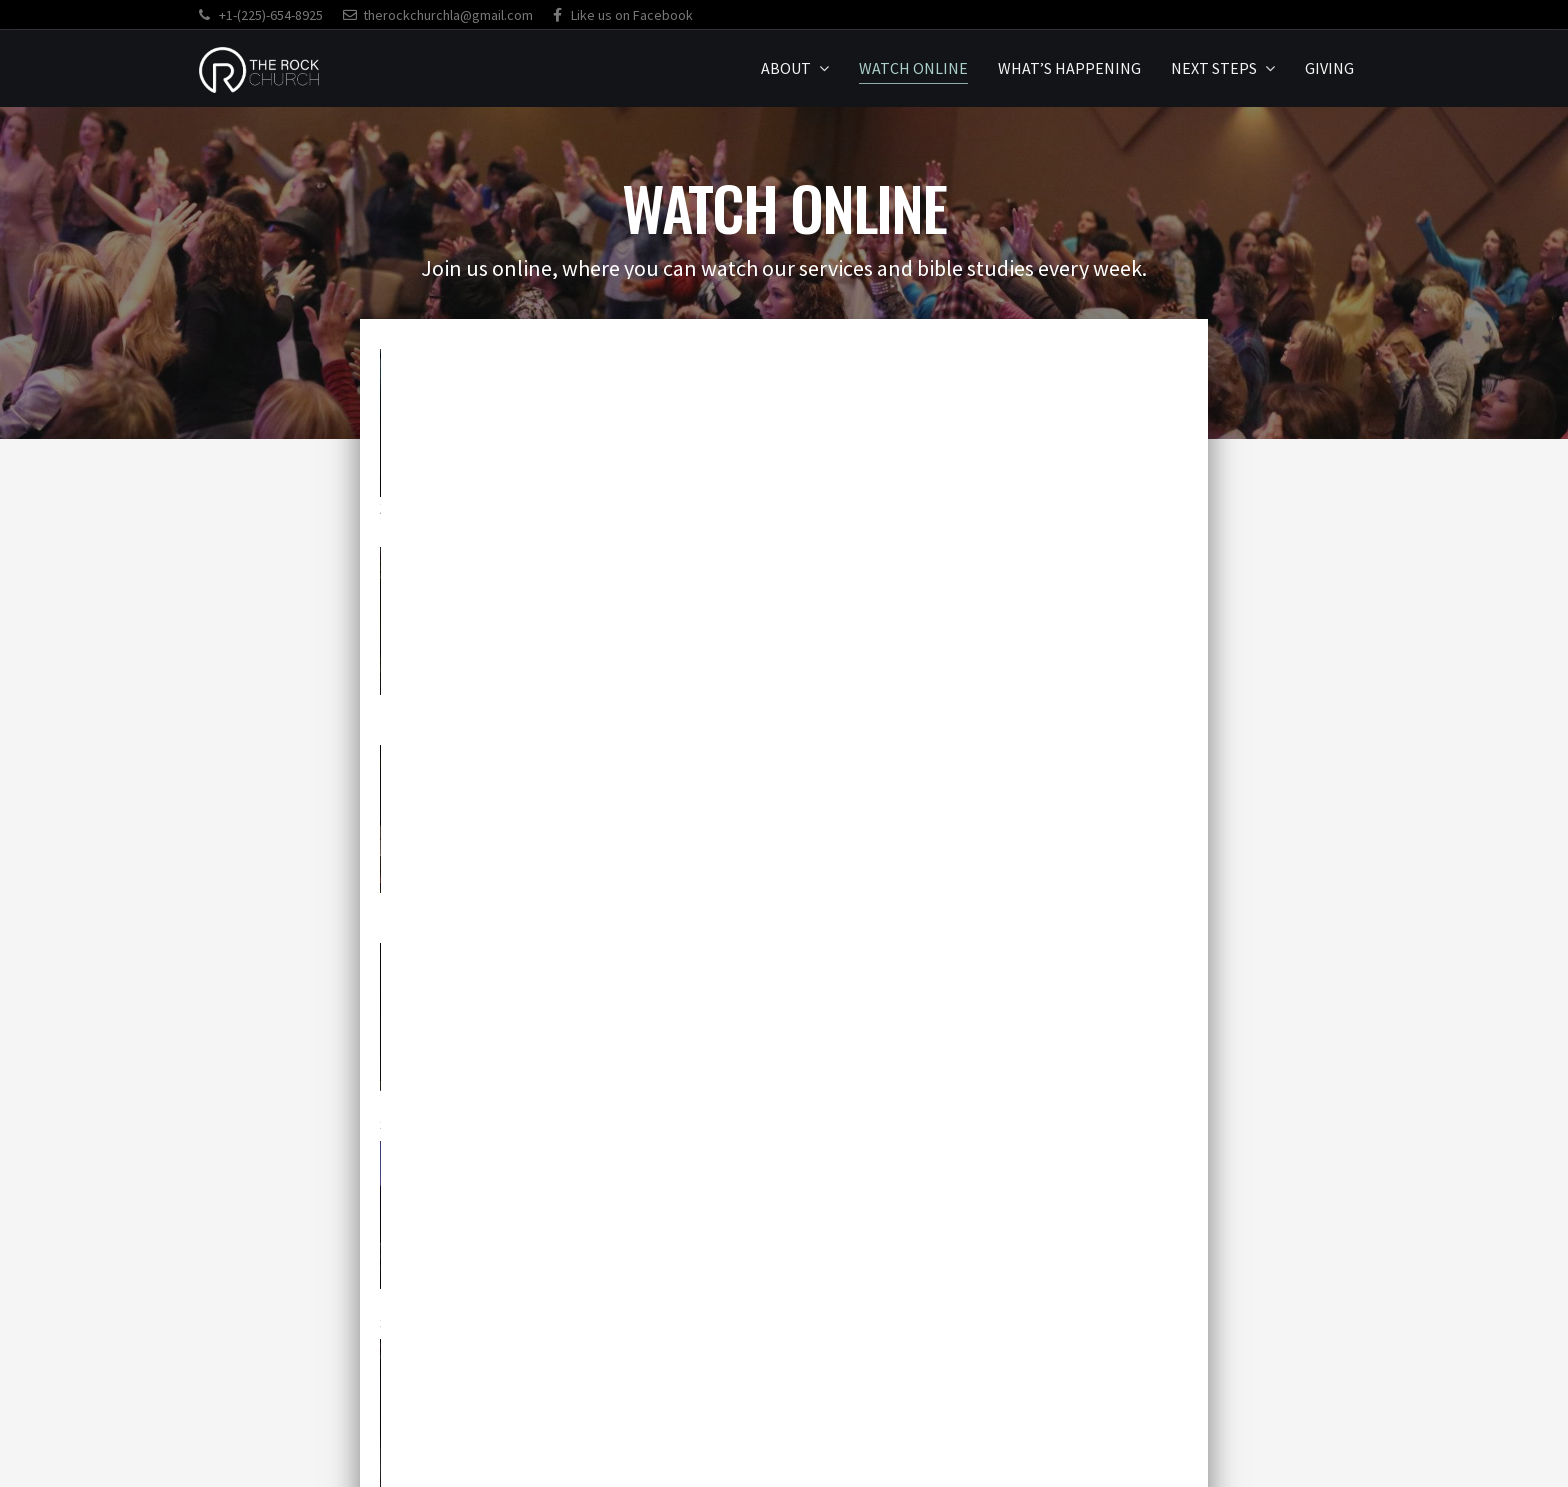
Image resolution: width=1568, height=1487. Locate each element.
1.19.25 (406, 706)
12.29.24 (683, 706)
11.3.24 (406, 904)
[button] (591, 1337)
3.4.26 (402, 508)
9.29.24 (678, 904)
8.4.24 (946, 904)
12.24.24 (955, 706)
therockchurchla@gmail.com (438, 15)
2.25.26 (678, 508)
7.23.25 (950, 508)
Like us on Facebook (623, 15)
